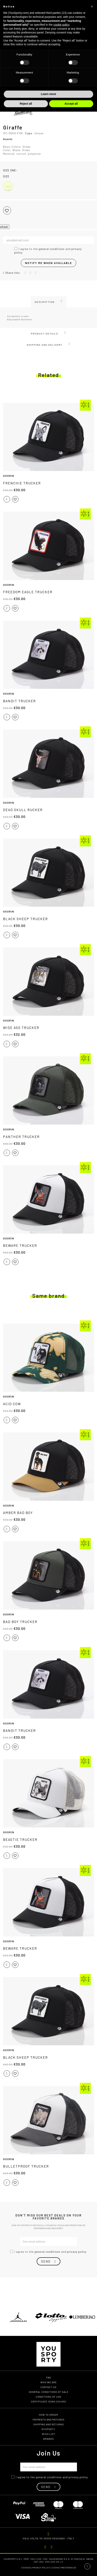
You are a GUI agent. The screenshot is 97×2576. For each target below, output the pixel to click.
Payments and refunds (49, 2419)
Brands (48, 2438)
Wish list (48, 2433)
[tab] (48, 301)
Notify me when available (48, 263)
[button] (92, 6)
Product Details (44, 333)
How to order (48, 2414)
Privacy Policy (41, 2567)
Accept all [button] (71, 103)
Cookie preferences (64, 2567)
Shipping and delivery (44, 344)
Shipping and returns (48, 2424)
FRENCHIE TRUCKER (22, 483)
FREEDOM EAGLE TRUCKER (28, 592)
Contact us (48, 2387)
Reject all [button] (26, 103)
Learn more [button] (48, 94)
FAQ (48, 2377)
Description (45, 301)
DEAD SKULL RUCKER (23, 810)
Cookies (26, 2567)
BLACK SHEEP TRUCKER (25, 919)
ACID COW (12, 1404)
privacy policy (76, 2251)
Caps (28, 133)
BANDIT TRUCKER (19, 701)
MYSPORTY (48, 2429)
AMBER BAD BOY (18, 1513)
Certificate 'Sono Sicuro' (48, 2401)
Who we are (48, 2382)
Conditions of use (48, 2396)
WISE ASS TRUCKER (21, 1028)
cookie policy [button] (61, 24)
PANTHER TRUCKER (21, 1137)
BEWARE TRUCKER (20, 1245)
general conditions (51, 249)
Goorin (7, 139)
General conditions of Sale (48, 2391)
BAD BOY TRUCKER (20, 1622)
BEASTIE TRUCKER (20, 1839)
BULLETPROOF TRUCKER (26, 2166)
